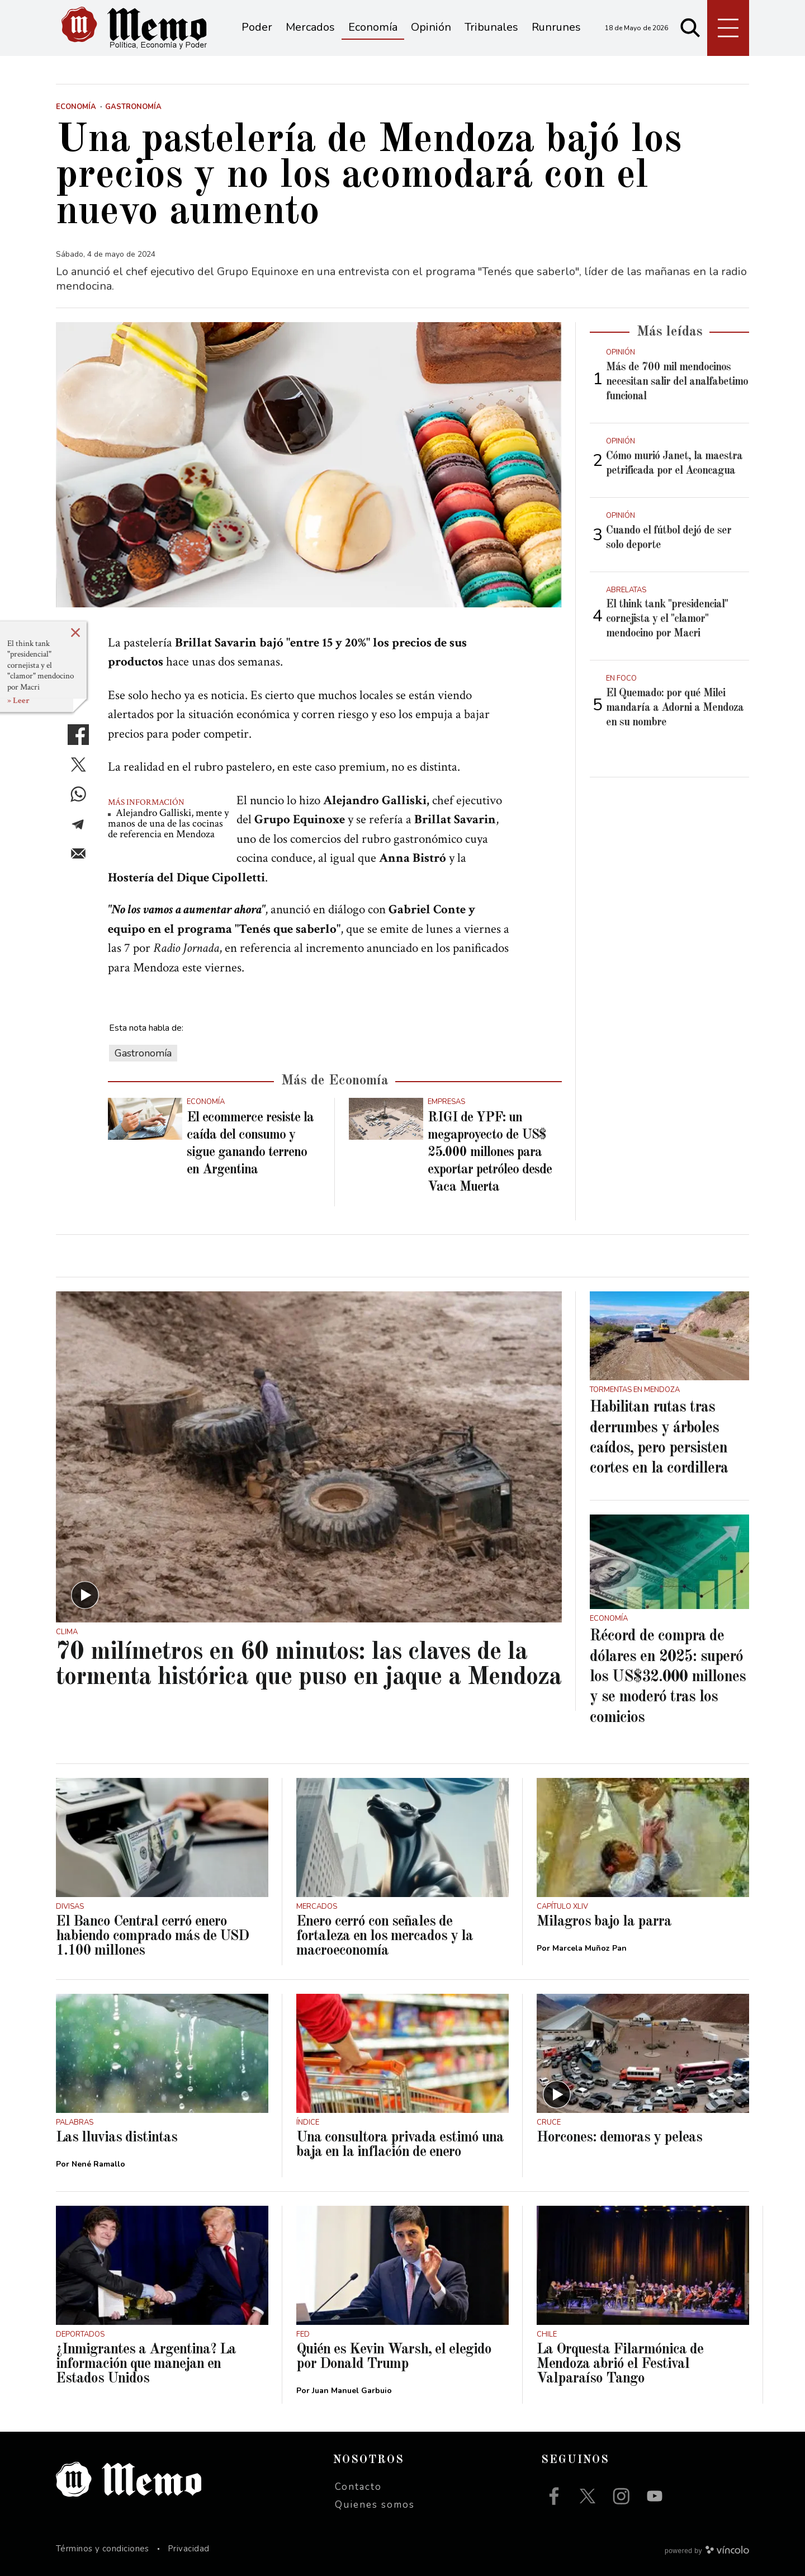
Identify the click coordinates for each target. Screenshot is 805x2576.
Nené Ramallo (98, 2164)
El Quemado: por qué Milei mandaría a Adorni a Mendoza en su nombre (675, 708)
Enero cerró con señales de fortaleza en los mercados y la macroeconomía (384, 1936)
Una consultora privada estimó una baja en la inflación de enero (400, 2144)
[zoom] (309, 464)
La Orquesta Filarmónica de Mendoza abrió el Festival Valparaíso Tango (620, 2364)
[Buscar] (690, 28)
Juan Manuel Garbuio (352, 2390)
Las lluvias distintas (116, 2137)
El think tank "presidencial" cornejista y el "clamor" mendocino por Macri (40, 665)
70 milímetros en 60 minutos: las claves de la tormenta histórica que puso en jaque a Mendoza (308, 1665)
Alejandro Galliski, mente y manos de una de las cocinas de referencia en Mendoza (168, 823)
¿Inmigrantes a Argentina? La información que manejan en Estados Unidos (146, 2364)
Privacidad (189, 2548)
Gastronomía (143, 1053)
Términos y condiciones (102, 2548)
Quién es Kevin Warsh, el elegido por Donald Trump (393, 2356)
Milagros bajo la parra (604, 1921)
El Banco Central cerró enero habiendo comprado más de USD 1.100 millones (152, 1936)
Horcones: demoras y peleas (619, 2137)
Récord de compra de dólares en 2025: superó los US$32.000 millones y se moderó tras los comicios (668, 1677)
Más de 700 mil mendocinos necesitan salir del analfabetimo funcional (677, 382)
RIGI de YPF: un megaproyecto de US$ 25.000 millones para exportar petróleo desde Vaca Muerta (490, 1153)
